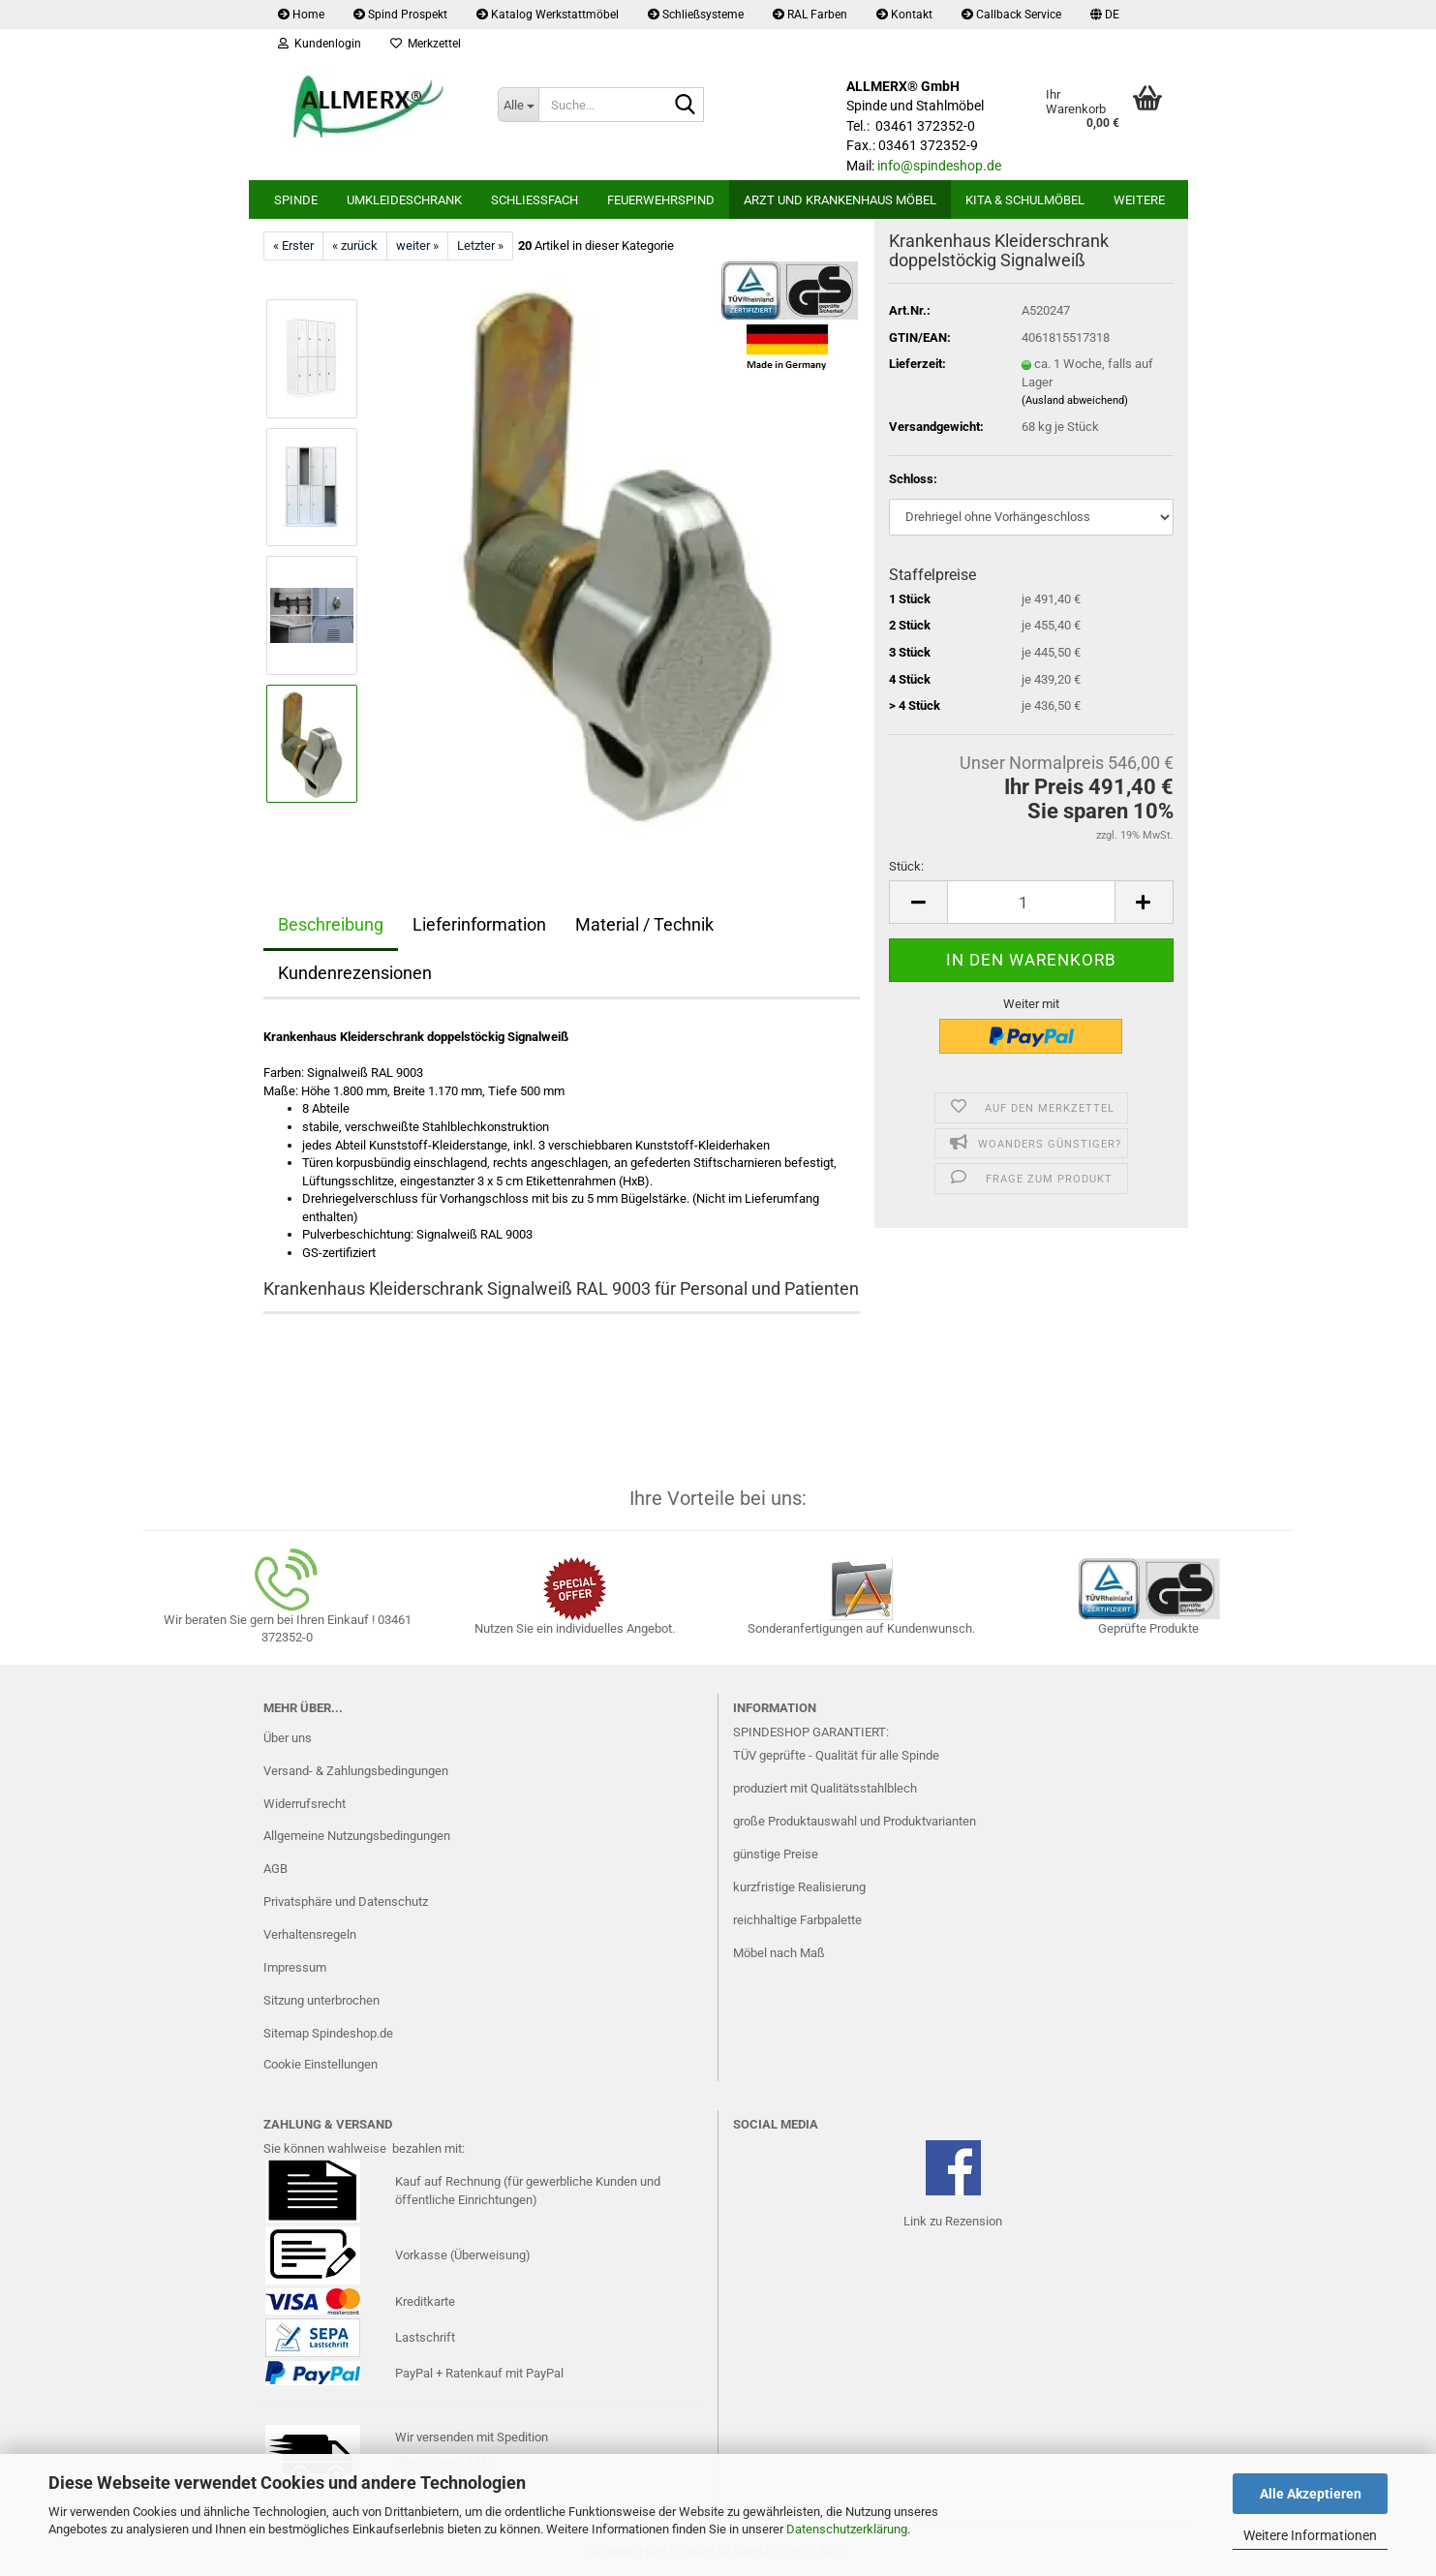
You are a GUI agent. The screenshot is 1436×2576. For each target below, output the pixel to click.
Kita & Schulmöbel (1025, 200)
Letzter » (480, 245)
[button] (1105, 14)
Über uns (287, 1738)
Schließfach (534, 200)
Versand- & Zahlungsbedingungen (355, 1770)
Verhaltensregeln (309, 1934)
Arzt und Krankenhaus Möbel (840, 200)
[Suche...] (518, 104)
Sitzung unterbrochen (321, 2000)
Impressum (294, 1967)
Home (301, 14)
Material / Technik (644, 924)
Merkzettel (425, 43)
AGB (275, 1868)
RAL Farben (810, 14)
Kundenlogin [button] (319, 43)
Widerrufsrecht (304, 1803)
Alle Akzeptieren (1310, 2493)
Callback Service (1011, 14)
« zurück (355, 245)
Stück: (906, 866)
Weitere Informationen (1310, 2535)
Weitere (1139, 200)
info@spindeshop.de (939, 165)
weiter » (417, 245)
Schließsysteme (696, 14)
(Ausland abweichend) (1075, 400)
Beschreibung (330, 924)
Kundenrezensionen (355, 973)
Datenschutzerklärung (846, 2529)
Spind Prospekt (400, 14)
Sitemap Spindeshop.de (328, 2033)
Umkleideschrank (404, 200)
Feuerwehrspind (661, 200)
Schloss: (913, 479)
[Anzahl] (1031, 902)
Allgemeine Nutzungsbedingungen (356, 1835)
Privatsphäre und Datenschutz (345, 1901)
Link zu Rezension (952, 2221)
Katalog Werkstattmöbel (547, 14)
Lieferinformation (479, 924)
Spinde (296, 200)
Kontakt (904, 14)
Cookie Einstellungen (320, 2064)
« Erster (293, 245)
